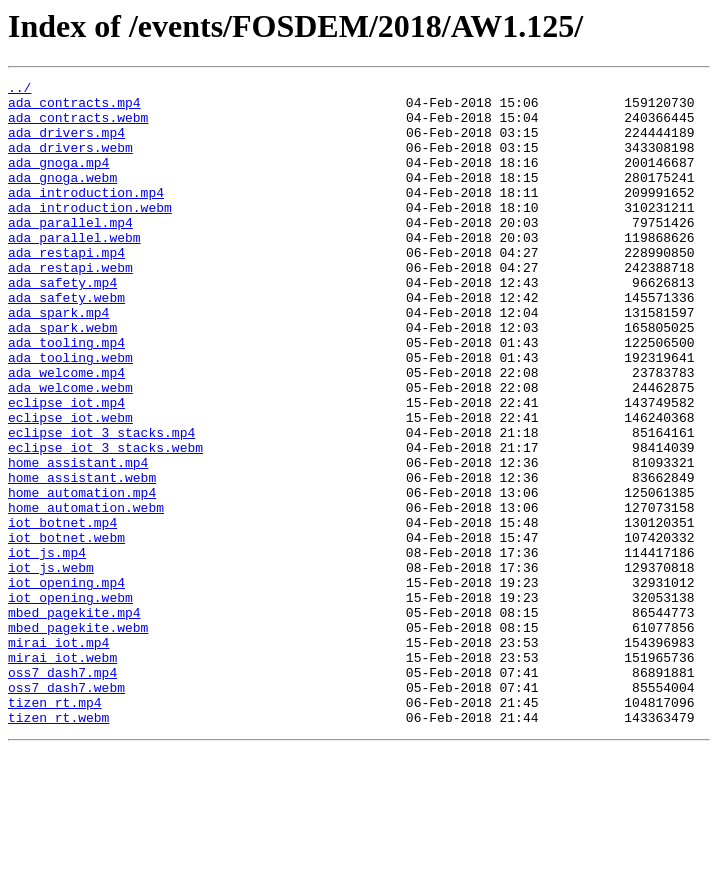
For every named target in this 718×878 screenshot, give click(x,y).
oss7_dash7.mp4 (62, 792)
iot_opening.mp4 (66, 684)
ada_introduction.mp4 (86, 216)
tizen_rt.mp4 (55, 828)
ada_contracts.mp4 (74, 108)
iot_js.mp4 (47, 648)
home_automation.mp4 (82, 576)
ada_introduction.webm (90, 234)
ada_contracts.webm (78, 126)
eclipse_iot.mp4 (66, 468)
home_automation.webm (86, 594)
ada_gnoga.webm (62, 198)
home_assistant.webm (82, 558)
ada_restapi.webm (70, 306)
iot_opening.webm (70, 702)
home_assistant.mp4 (78, 540)
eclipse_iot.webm (70, 486)
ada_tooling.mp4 (66, 396)
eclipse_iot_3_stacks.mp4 (101, 504)
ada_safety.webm (66, 342)
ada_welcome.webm (70, 450)
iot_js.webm (51, 666)
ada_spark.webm (62, 378)
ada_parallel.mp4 (70, 252)
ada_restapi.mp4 (66, 288)
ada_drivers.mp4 (66, 144)
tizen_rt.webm (58, 846)
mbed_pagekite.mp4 (74, 720)
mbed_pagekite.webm (78, 738)
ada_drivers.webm (70, 162)
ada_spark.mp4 (58, 360)
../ (19, 90)
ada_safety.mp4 (62, 324)
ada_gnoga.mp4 (58, 180)
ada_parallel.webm (74, 270)
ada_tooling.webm (70, 414)
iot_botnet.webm (66, 630)
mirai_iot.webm (62, 774)
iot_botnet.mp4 (62, 612)
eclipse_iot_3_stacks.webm (105, 522)
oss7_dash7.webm (66, 810)
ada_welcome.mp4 (66, 432)
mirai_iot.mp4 (58, 756)
